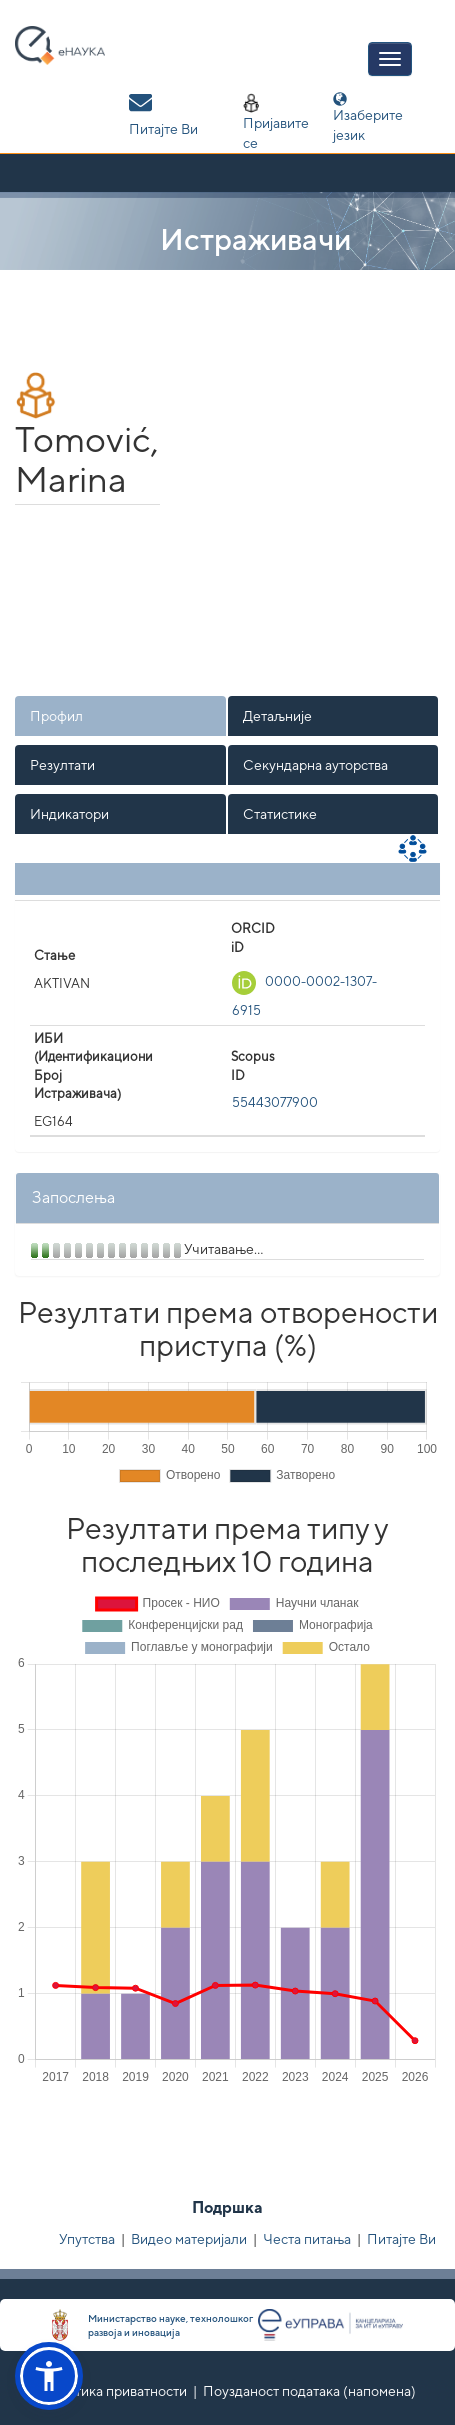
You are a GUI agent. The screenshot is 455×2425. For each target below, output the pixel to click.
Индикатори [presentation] (69, 814)
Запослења (73, 1197)
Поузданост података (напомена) (309, 2391)
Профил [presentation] (56, 716)
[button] (49, 2376)
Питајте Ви (401, 2239)
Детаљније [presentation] (277, 716)
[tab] (121, 716)
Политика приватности (113, 2391)
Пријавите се (276, 122)
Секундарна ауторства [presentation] (315, 765)
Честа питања (307, 2239)
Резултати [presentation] (62, 765)
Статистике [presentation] (280, 814)
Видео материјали (189, 2239)
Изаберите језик (368, 117)
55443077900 (275, 1102)
